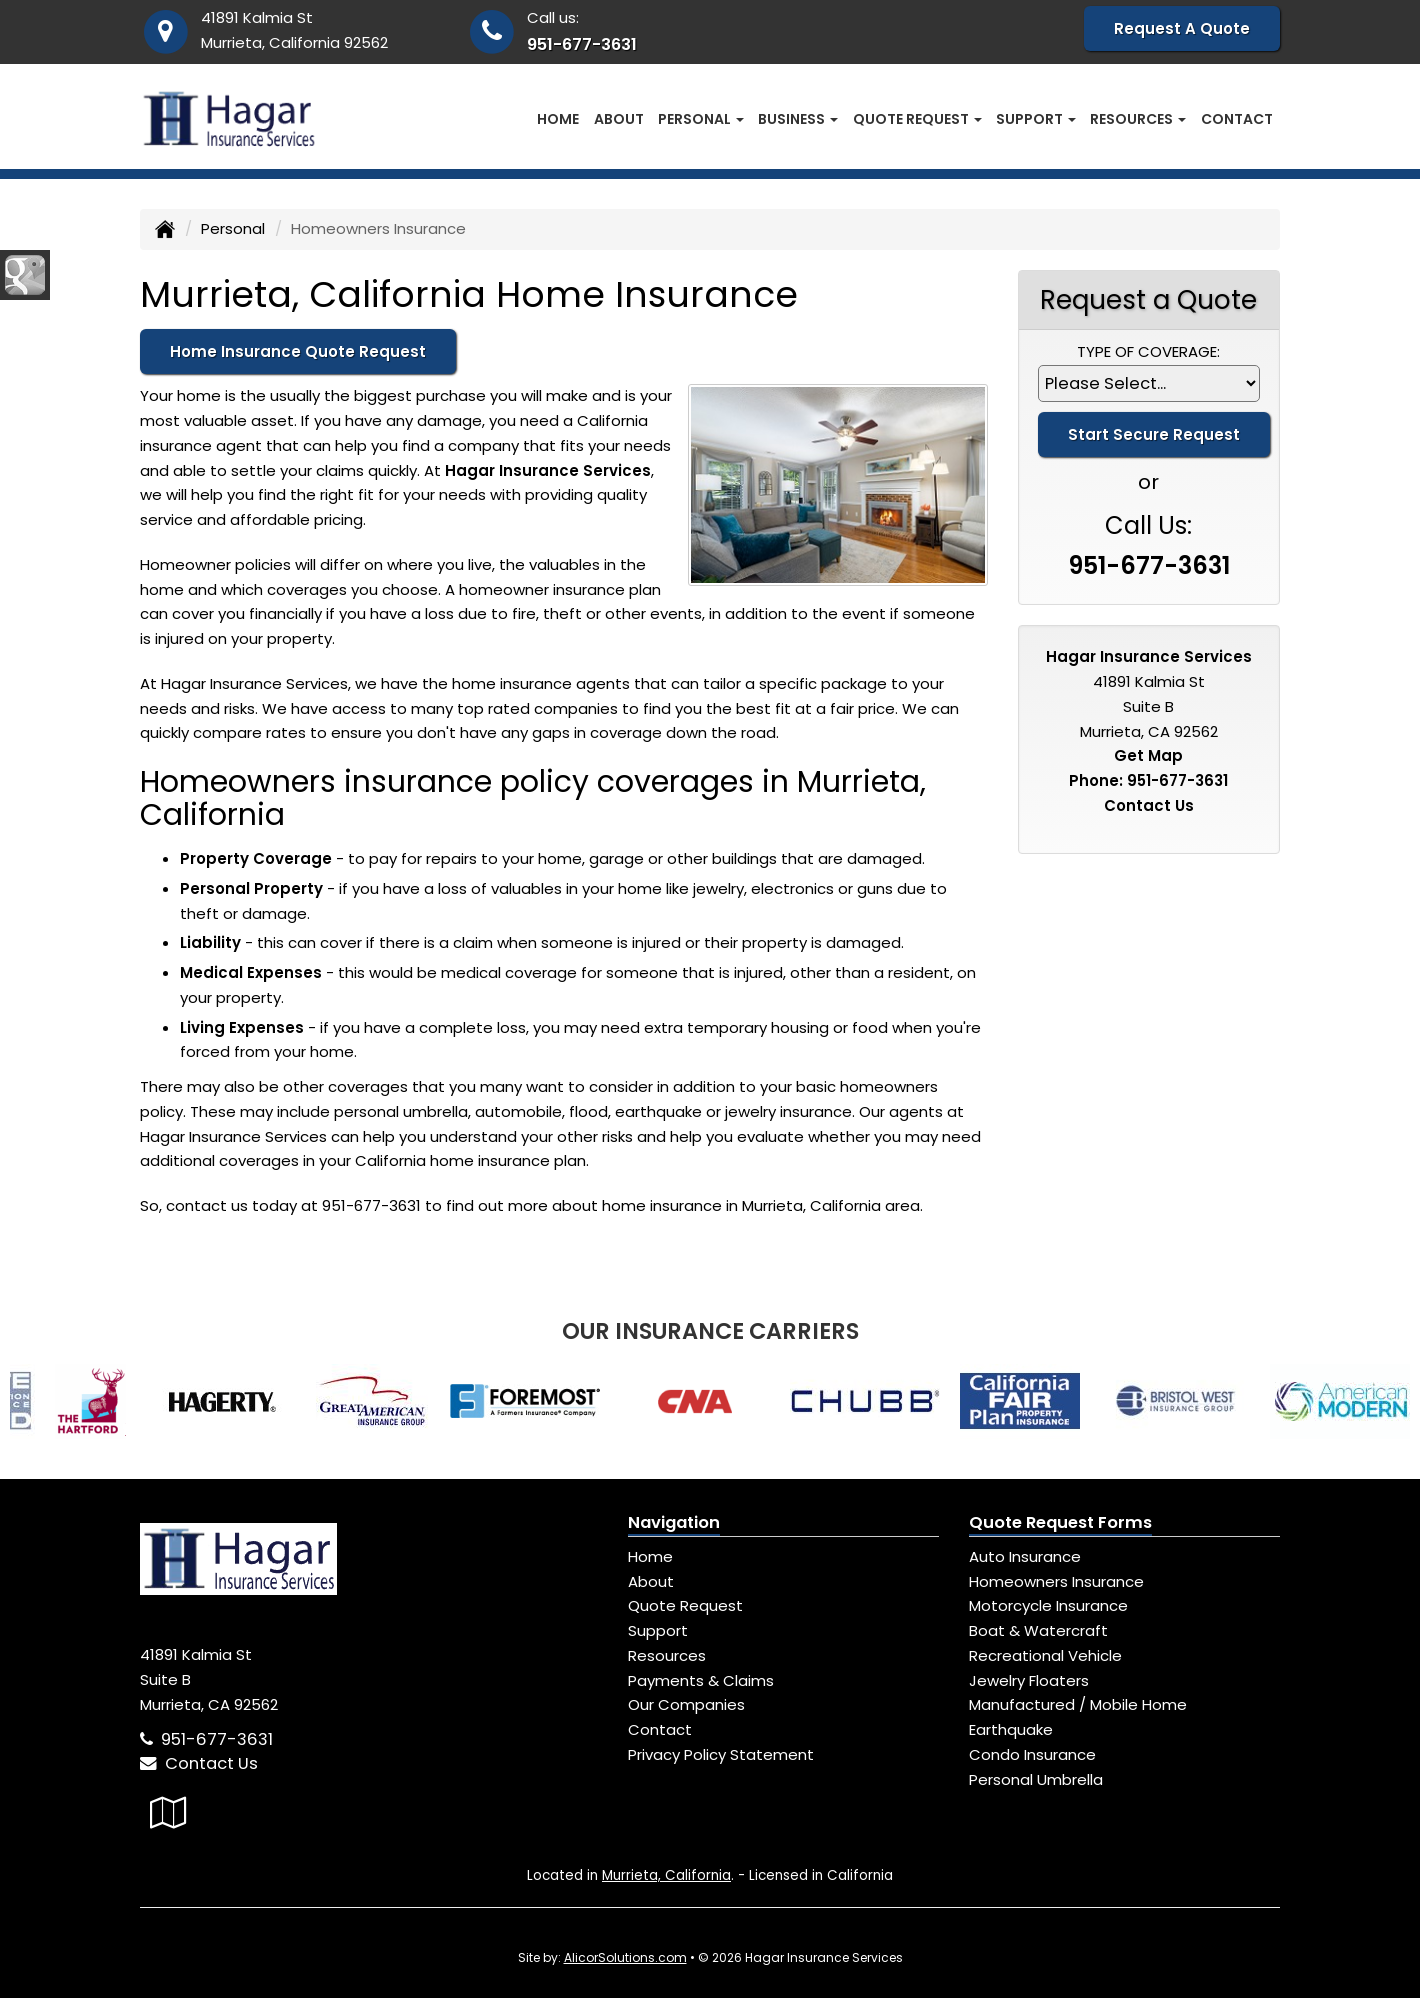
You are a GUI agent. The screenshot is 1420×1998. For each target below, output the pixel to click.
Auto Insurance (1025, 1556)
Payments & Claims (701, 1680)
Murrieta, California (666, 1875)
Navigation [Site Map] (674, 1522)
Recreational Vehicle (1045, 1655)
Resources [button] (1138, 119)
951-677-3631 (582, 44)
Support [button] (1036, 119)
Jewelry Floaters (1029, 1680)
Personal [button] (701, 119)
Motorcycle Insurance (1048, 1605)
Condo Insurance (1032, 1754)
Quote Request (685, 1605)
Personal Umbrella (1036, 1779)
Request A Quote (1182, 28)
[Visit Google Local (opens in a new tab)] (168, 1812)
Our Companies (686, 1704)
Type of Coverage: (1148, 351)
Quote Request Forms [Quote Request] (1060, 1522)
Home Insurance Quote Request (298, 351)
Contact (1237, 119)
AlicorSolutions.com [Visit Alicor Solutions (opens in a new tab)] (625, 1957)
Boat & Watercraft (1038, 1630)
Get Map (1148, 755)
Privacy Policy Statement (721, 1754)
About (619, 119)
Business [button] (798, 119)
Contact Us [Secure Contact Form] (1149, 805)
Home (558, 119)
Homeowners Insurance (1056, 1581)
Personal (233, 228)
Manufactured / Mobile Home (1078, 1704)
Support (658, 1630)
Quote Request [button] (917, 119)
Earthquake (1011, 1729)
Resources (667, 1655)
